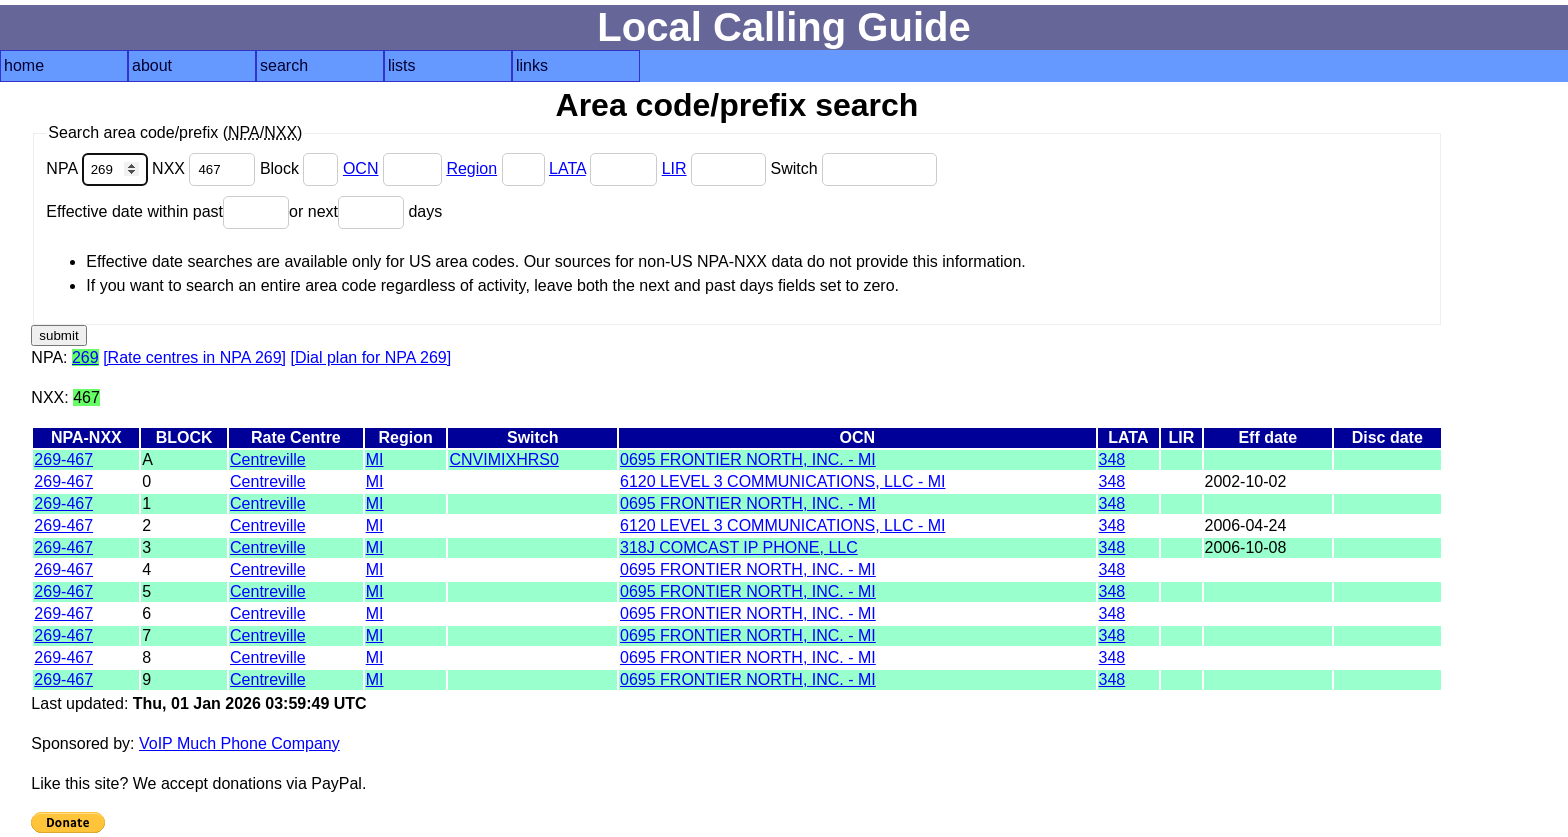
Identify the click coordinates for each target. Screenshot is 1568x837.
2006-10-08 (1246, 547)
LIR (674, 168)
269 (85, 357)
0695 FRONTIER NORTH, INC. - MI (748, 459)
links (532, 65)
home (24, 65)
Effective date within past (167, 211)
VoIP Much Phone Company (239, 743)
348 (1112, 459)
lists (402, 65)
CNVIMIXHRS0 (503, 459)
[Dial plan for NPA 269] (371, 357)
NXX (206, 168)
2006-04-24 (1246, 525)
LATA (567, 168)
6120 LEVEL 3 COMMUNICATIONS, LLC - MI (782, 481)
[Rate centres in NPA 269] (194, 357)
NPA (99, 168)
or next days (365, 211)
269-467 (63, 459)
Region (471, 168)
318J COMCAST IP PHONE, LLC (739, 547)
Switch (853, 168)
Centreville (268, 459)
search (284, 65)
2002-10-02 (1246, 481)
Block (301, 168)
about (152, 65)
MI (375, 459)
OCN (361, 168)
